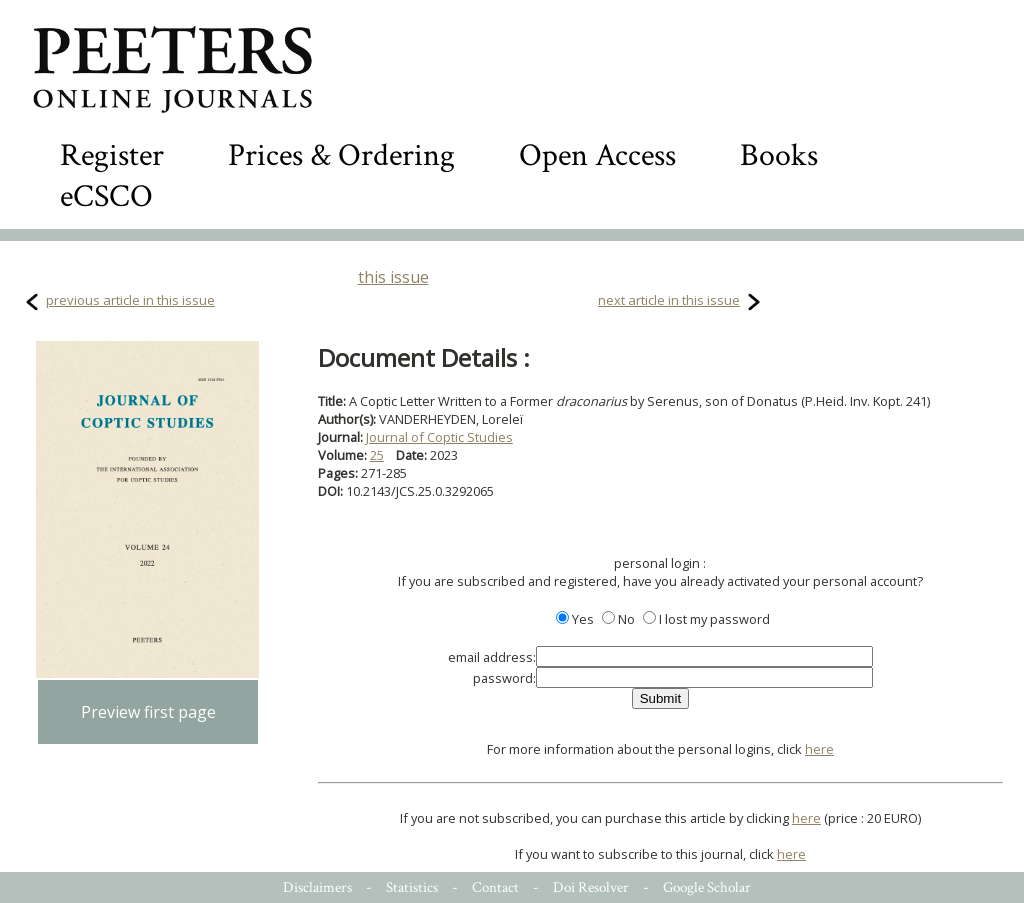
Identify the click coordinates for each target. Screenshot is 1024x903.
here (819, 749)
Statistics (412, 887)
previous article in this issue (130, 300)
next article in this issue (669, 300)
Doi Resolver (591, 887)
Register (112, 155)
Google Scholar (707, 887)
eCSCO (106, 196)
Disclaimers (317, 887)
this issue (393, 277)
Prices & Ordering (341, 155)
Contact (495, 887)
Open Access (597, 155)
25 (377, 455)
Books (779, 155)
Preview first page (148, 712)
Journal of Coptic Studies (439, 437)
